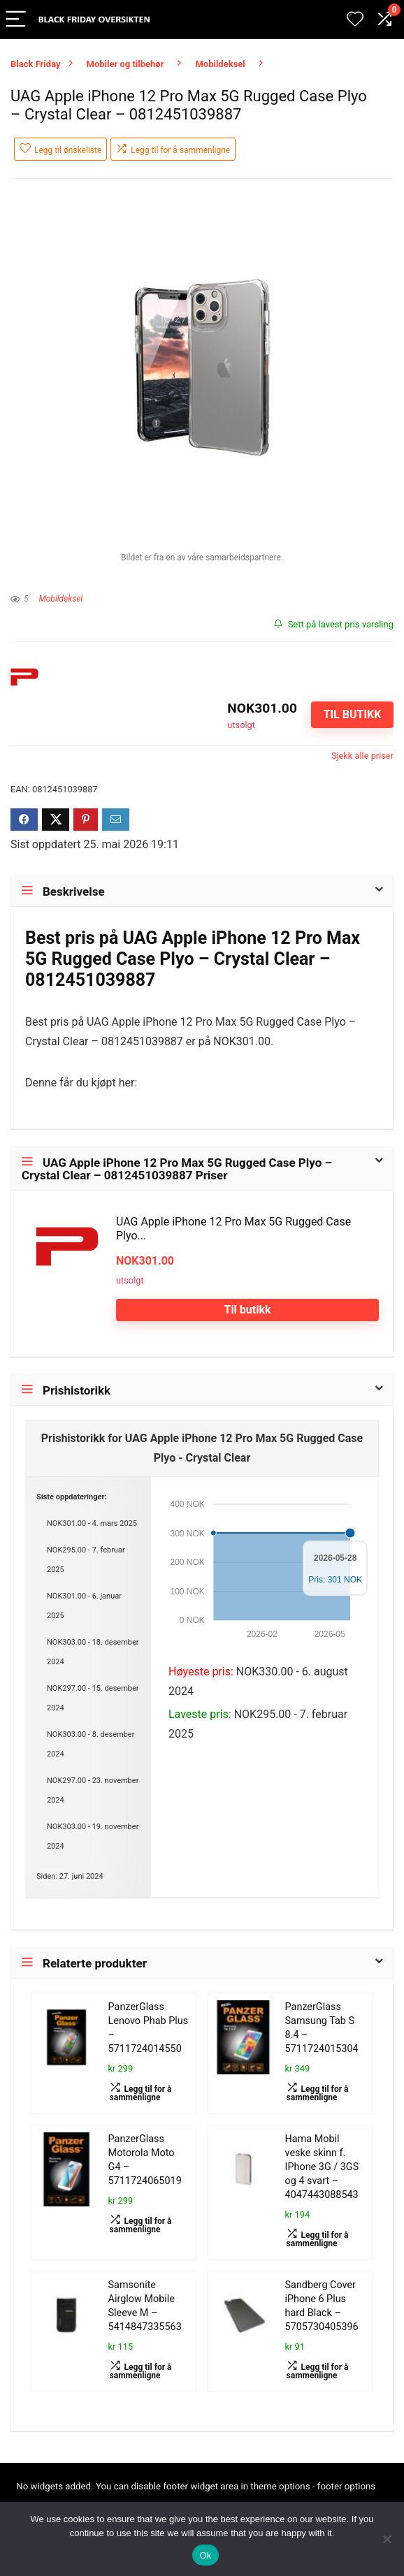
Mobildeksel (220, 64)
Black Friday (35, 64)
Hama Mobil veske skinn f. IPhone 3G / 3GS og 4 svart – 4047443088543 (322, 2167)
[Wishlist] (355, 19)
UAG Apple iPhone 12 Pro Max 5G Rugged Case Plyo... (233, 1228)
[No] (387, 2539)
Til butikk (352, 714)
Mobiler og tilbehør (125, 64)
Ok (205, 2555)
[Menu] (17, 19)
